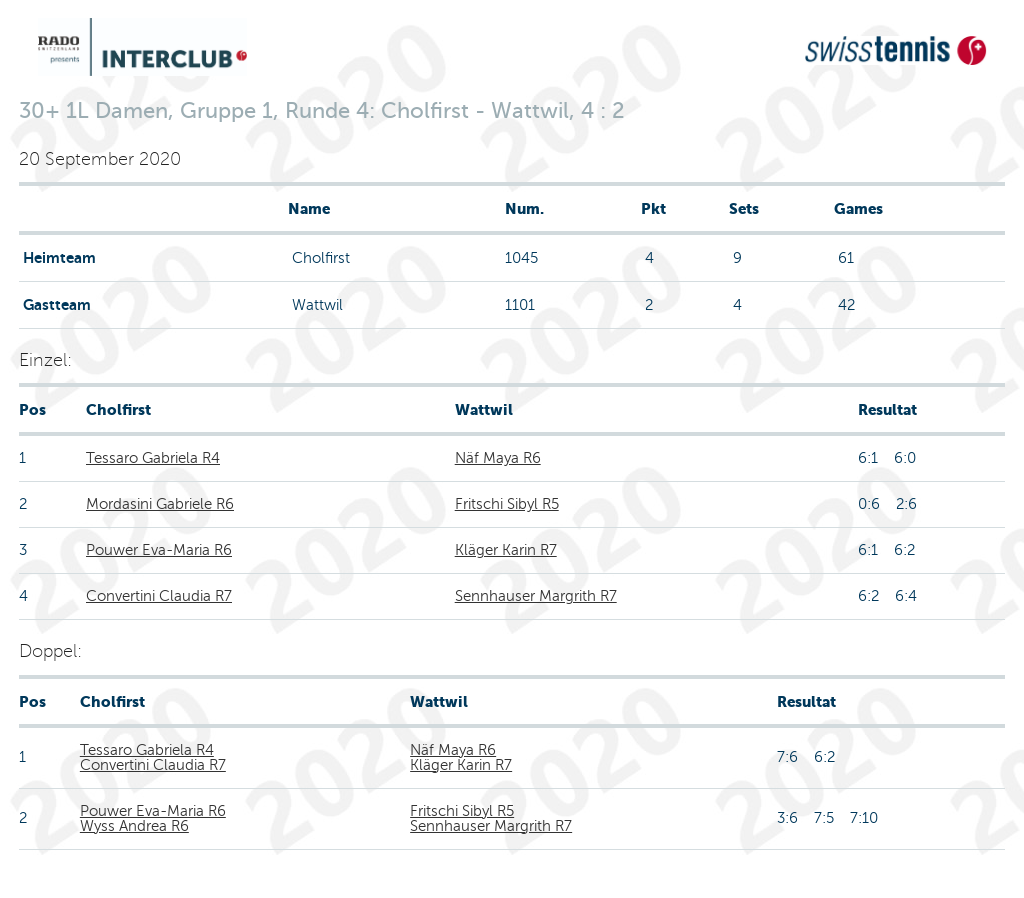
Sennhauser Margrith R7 (536, 596)
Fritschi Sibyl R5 (507, 504)
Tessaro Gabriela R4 (153, 458)
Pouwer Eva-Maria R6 (159, 550)
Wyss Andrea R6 (134, 826)
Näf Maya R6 (498, 458)
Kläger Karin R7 (506, 550)
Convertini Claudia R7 (159, 596)
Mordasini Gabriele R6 (160, 504)
